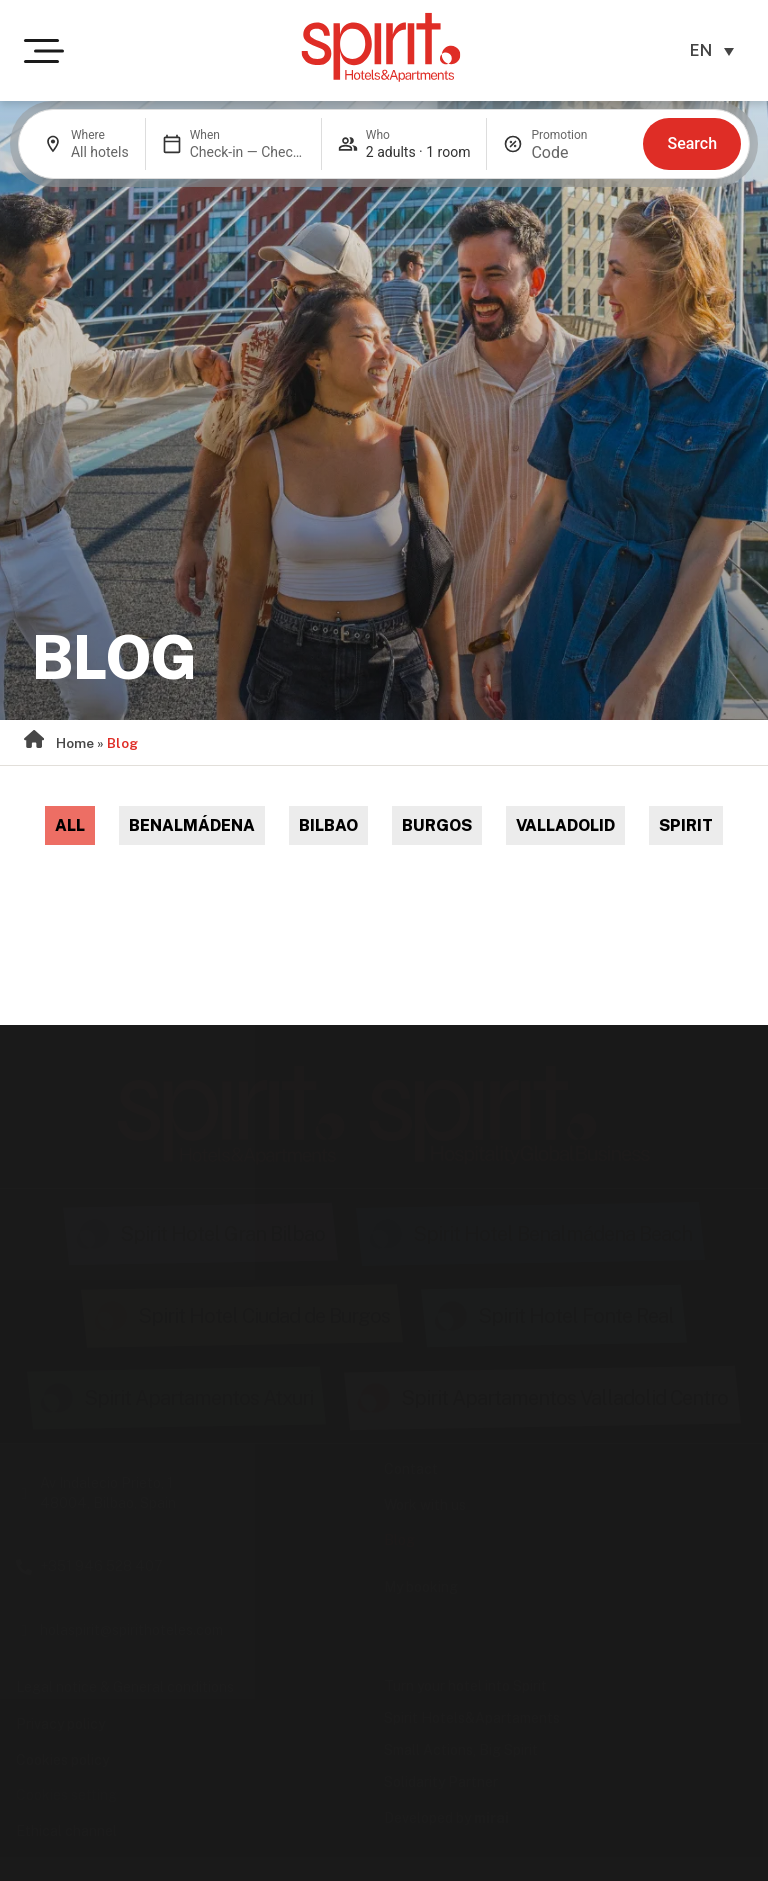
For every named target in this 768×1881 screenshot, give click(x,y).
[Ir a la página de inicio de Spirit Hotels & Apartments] (381, 47)
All (70, 825)
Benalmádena (192, 825)
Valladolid (565, 825)
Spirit (686, 825)
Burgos (437, 825)
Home (75, 743)
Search (692, 143)
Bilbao (328, 825)
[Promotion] (579, 152)
